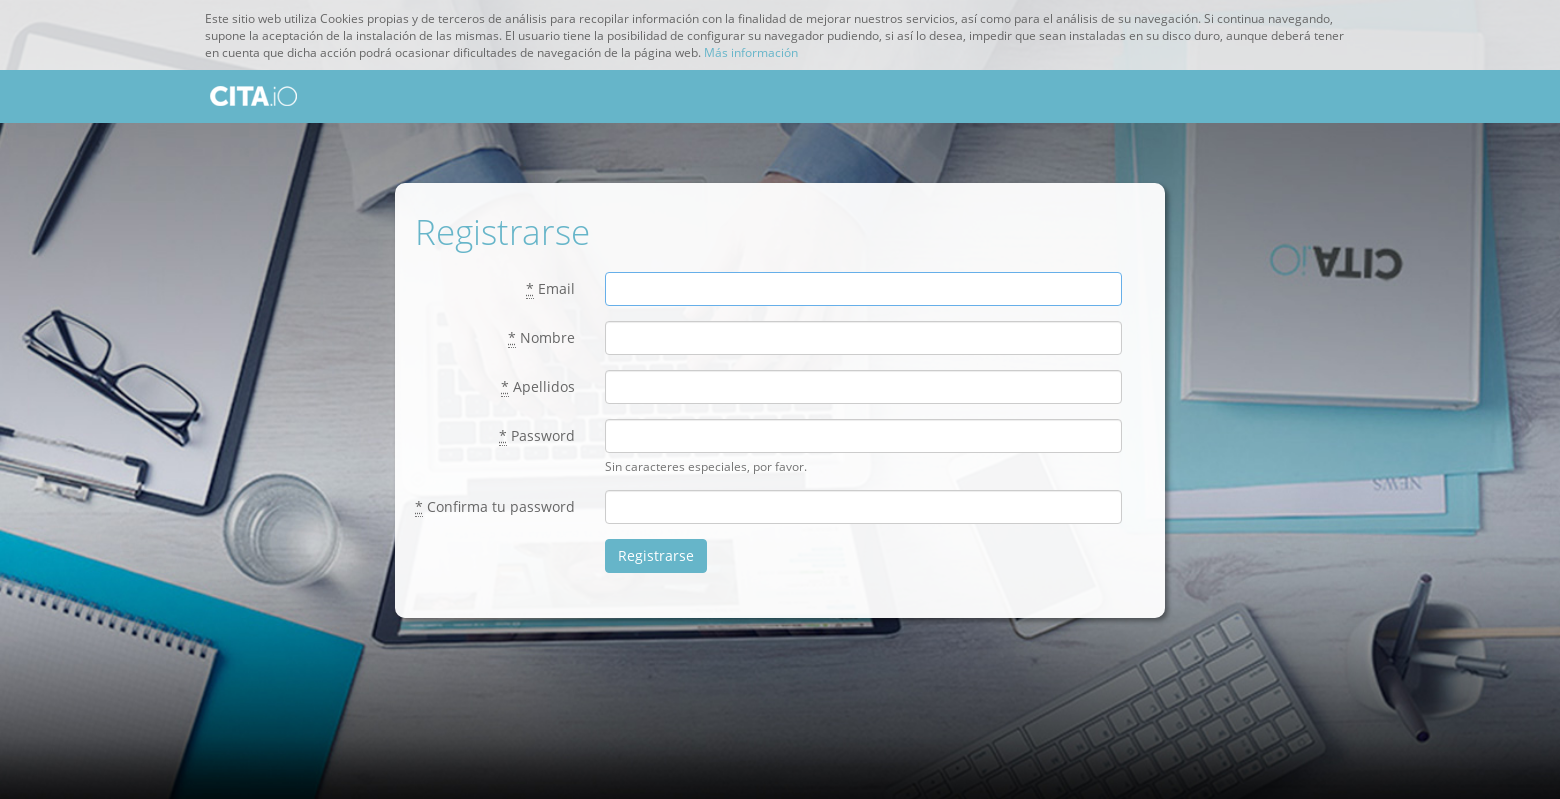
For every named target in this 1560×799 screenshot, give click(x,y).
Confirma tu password (495, 507)
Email (550, 289)
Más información (751, 52)
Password (537, 436)
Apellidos (538, 387)
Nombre (541, 338)
